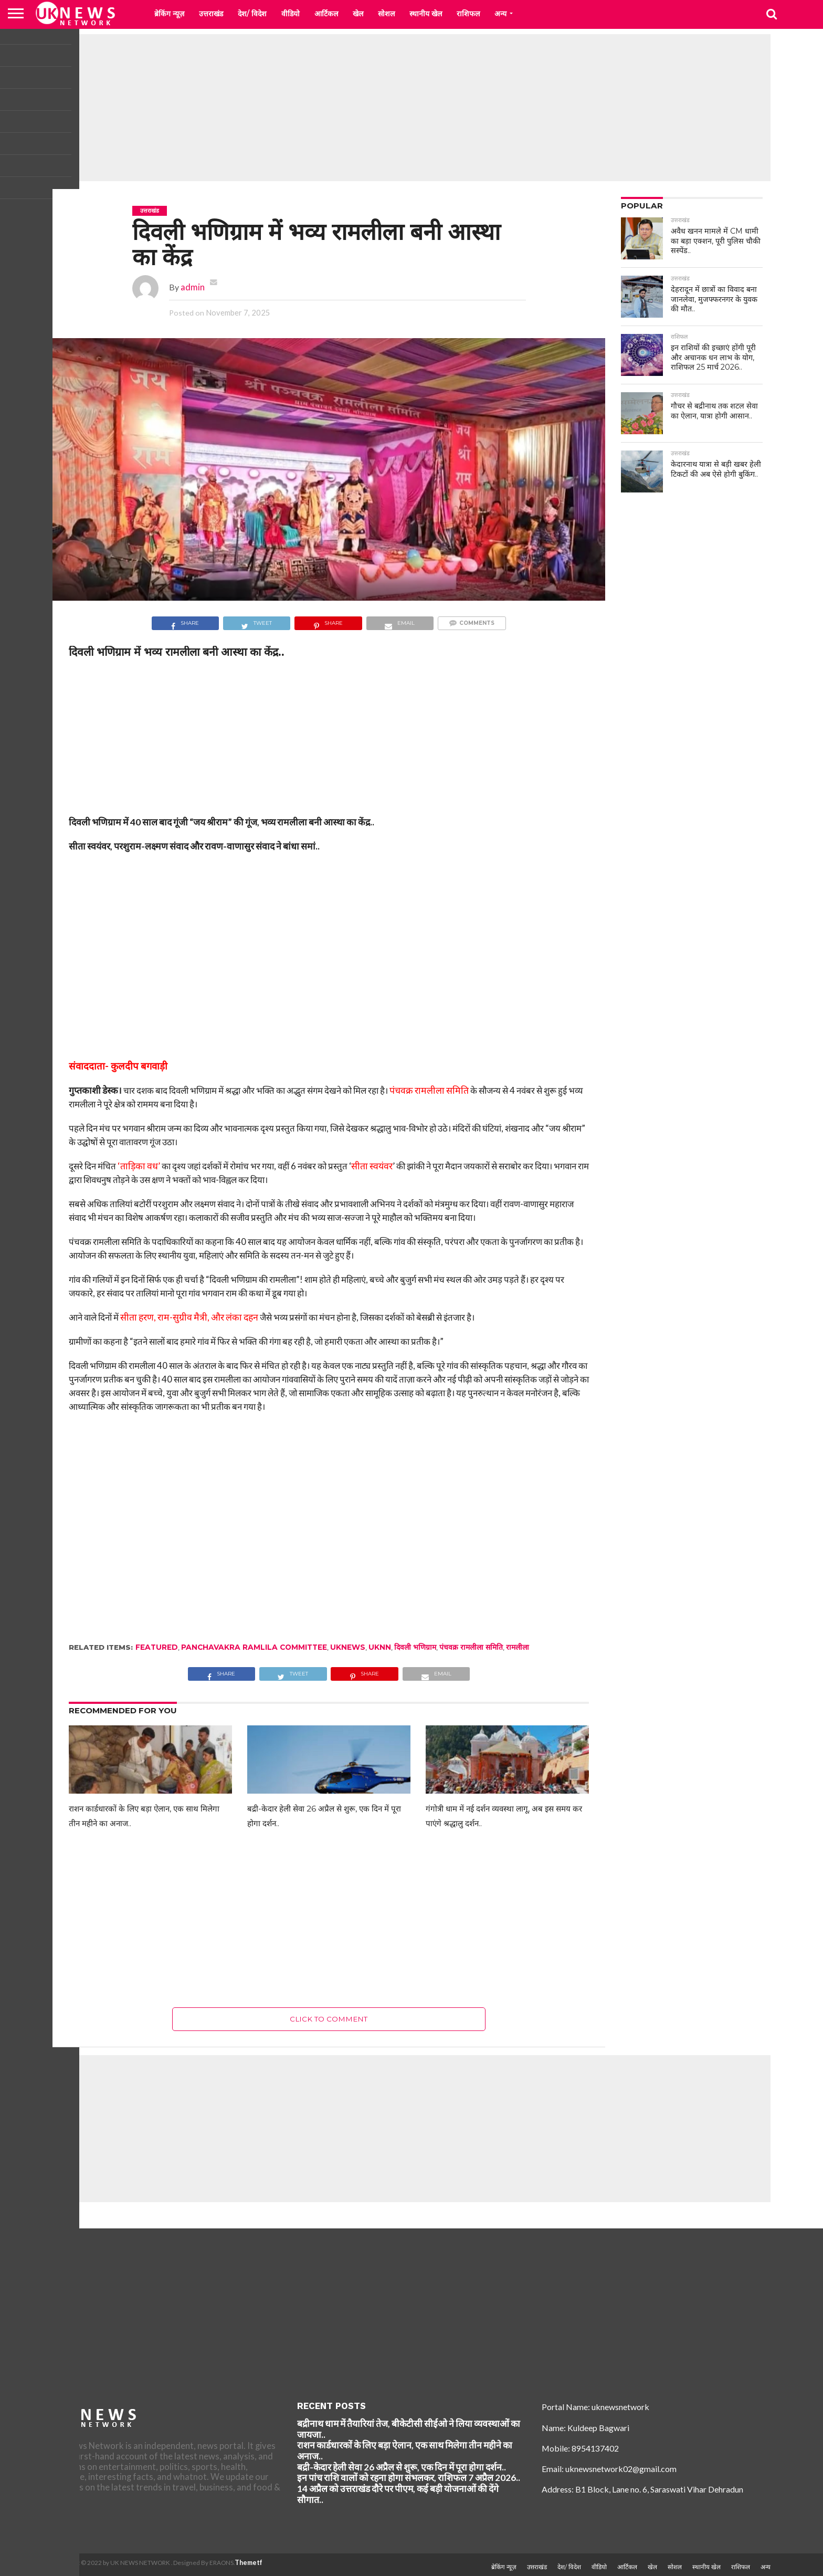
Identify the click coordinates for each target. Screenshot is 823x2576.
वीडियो (290, 13)
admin (193, 287)
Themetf (248, 2563)
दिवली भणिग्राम (415, 1647)
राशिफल (468, 13)
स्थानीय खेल (425, 13)
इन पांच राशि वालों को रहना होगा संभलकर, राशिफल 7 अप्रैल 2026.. (408, 2477)
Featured (156, 1647)
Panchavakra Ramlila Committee (254, 1647)
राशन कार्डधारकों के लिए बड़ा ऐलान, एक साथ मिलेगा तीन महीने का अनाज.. (404, 2450)
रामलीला (517, 1647)
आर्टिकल (326, 13)
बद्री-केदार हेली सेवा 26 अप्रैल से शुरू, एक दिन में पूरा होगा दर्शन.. (401, 2467)
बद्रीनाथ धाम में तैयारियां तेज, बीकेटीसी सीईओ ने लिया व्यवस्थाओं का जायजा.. (408, 2429)
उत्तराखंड (211, 13)
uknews (347, 1647)
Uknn (379, 1647)
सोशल (386, 13)
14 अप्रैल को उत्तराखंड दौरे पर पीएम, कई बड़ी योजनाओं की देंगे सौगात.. (398, 2494)
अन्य (500, 13)
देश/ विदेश (252, 13)
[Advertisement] (411, 107)
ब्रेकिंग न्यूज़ (169, 13)
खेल (358, 13)
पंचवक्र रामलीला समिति (471, 1647)
